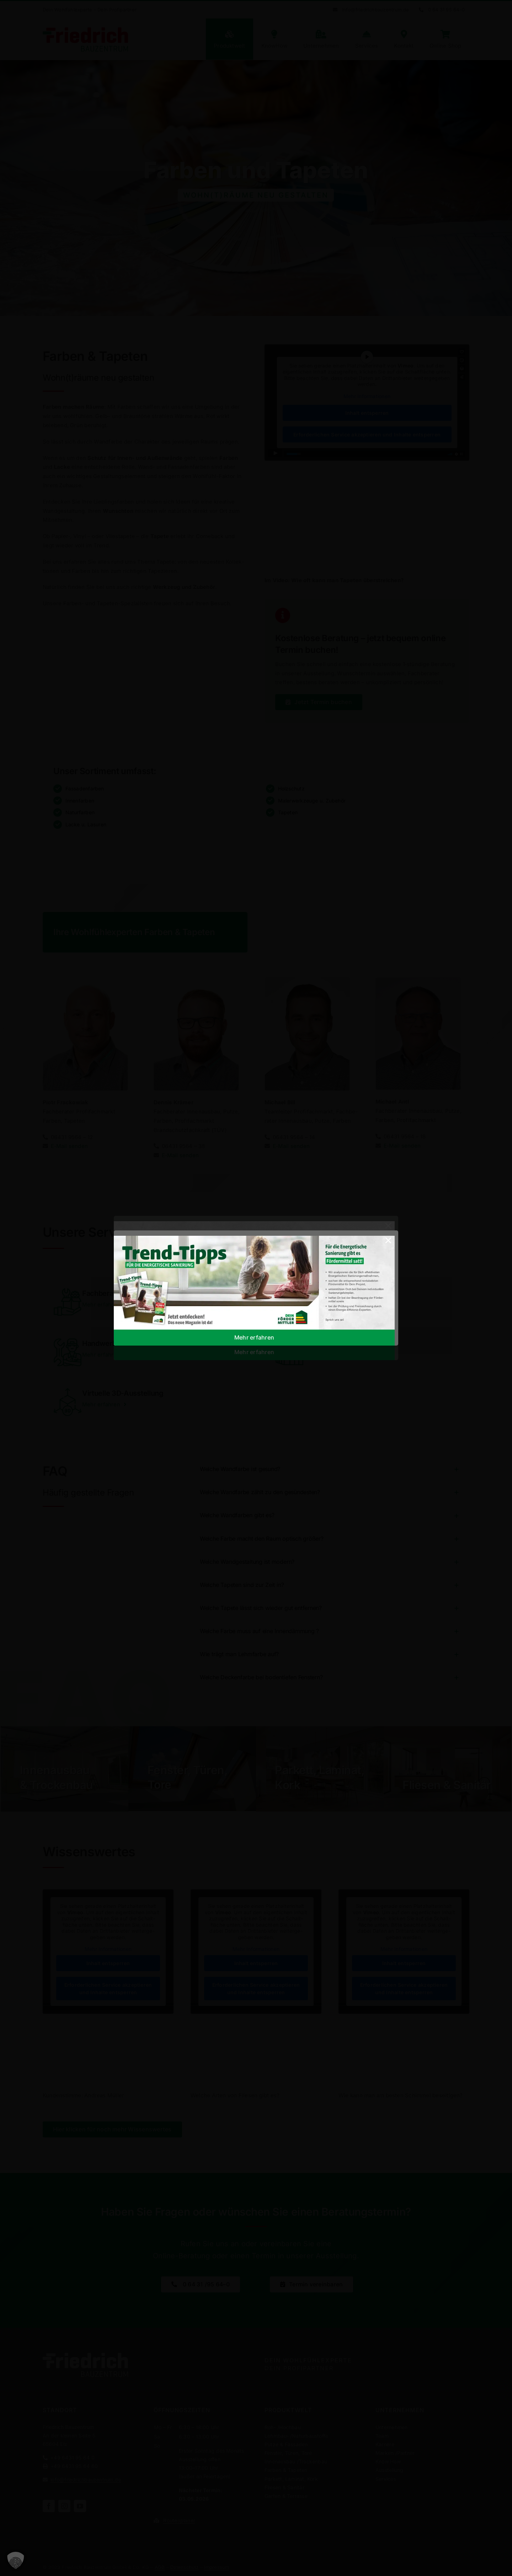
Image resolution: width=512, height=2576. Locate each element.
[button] (15, 2560)
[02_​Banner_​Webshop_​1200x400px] (254, 1238)
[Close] (388, 1240)
